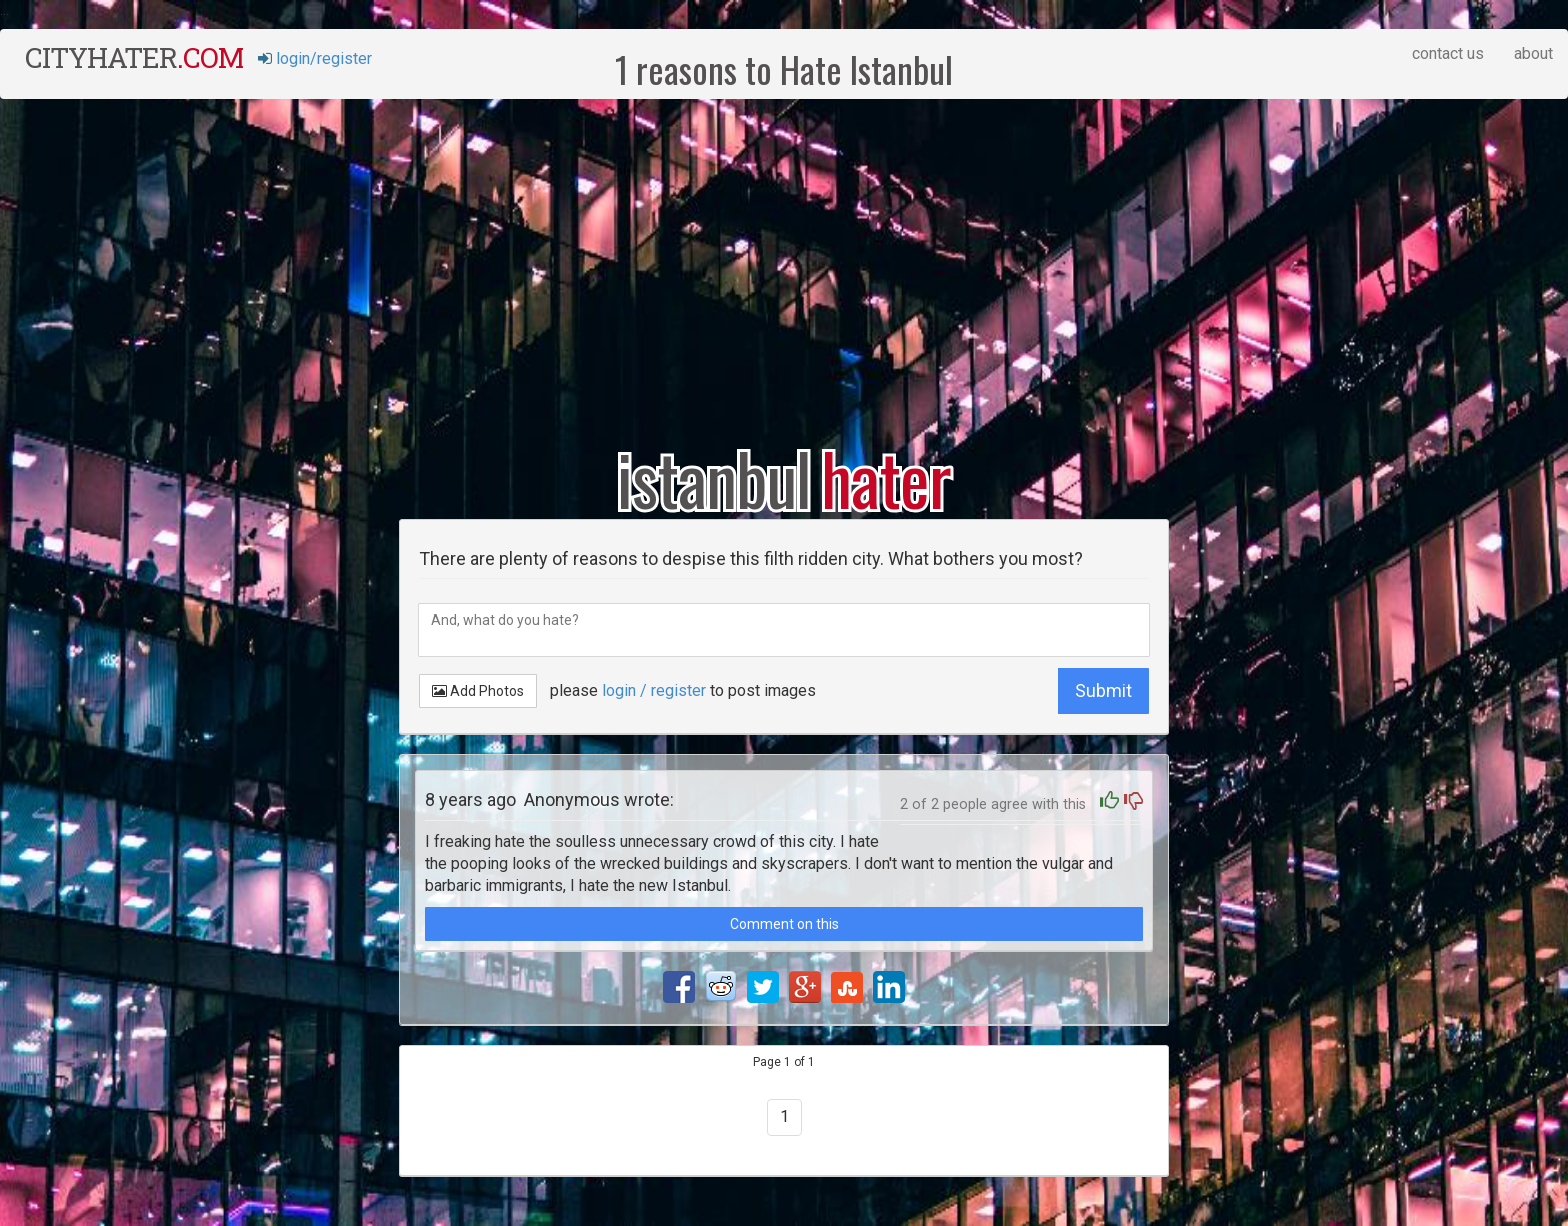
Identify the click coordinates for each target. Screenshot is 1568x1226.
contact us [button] (1448, 53)
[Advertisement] (784, 259)
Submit (1103, 690)
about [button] (1533, 53)
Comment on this (784, 924)
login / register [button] (654, 690)
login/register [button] (315, 58)
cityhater (134, 57)
